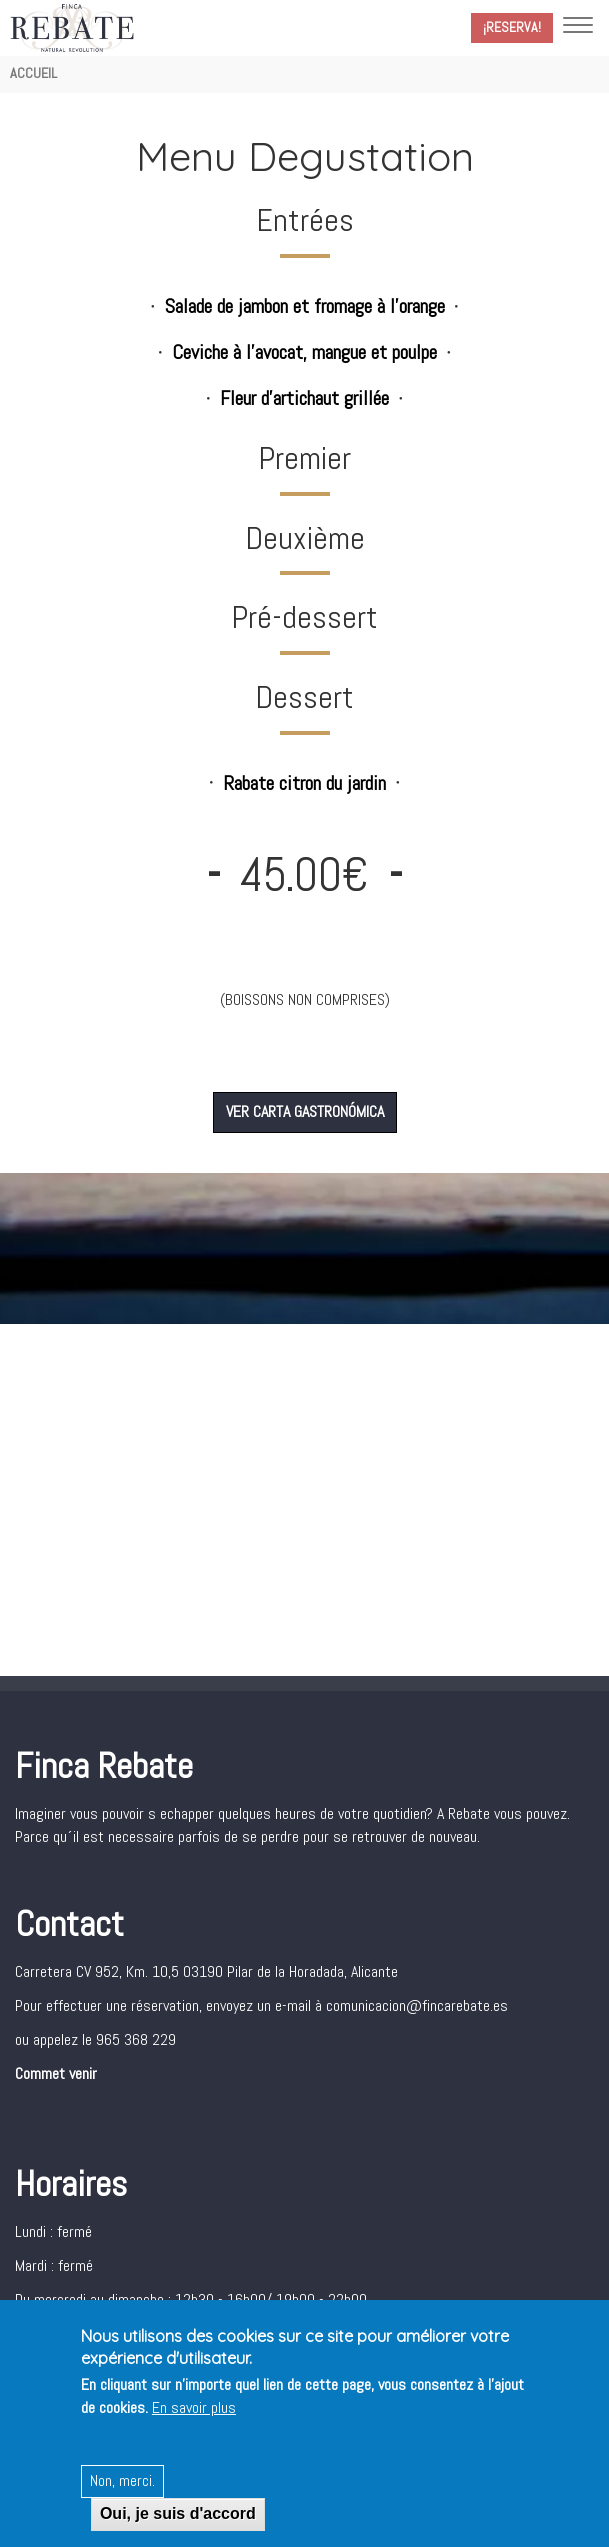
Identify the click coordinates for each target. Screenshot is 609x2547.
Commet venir (56, 2073)
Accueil (33, 73)
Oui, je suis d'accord (178, 2516)
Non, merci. (122, 2483)
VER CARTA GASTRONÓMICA (305, 1111)
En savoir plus (194, 2410)
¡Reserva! (512, 27)
